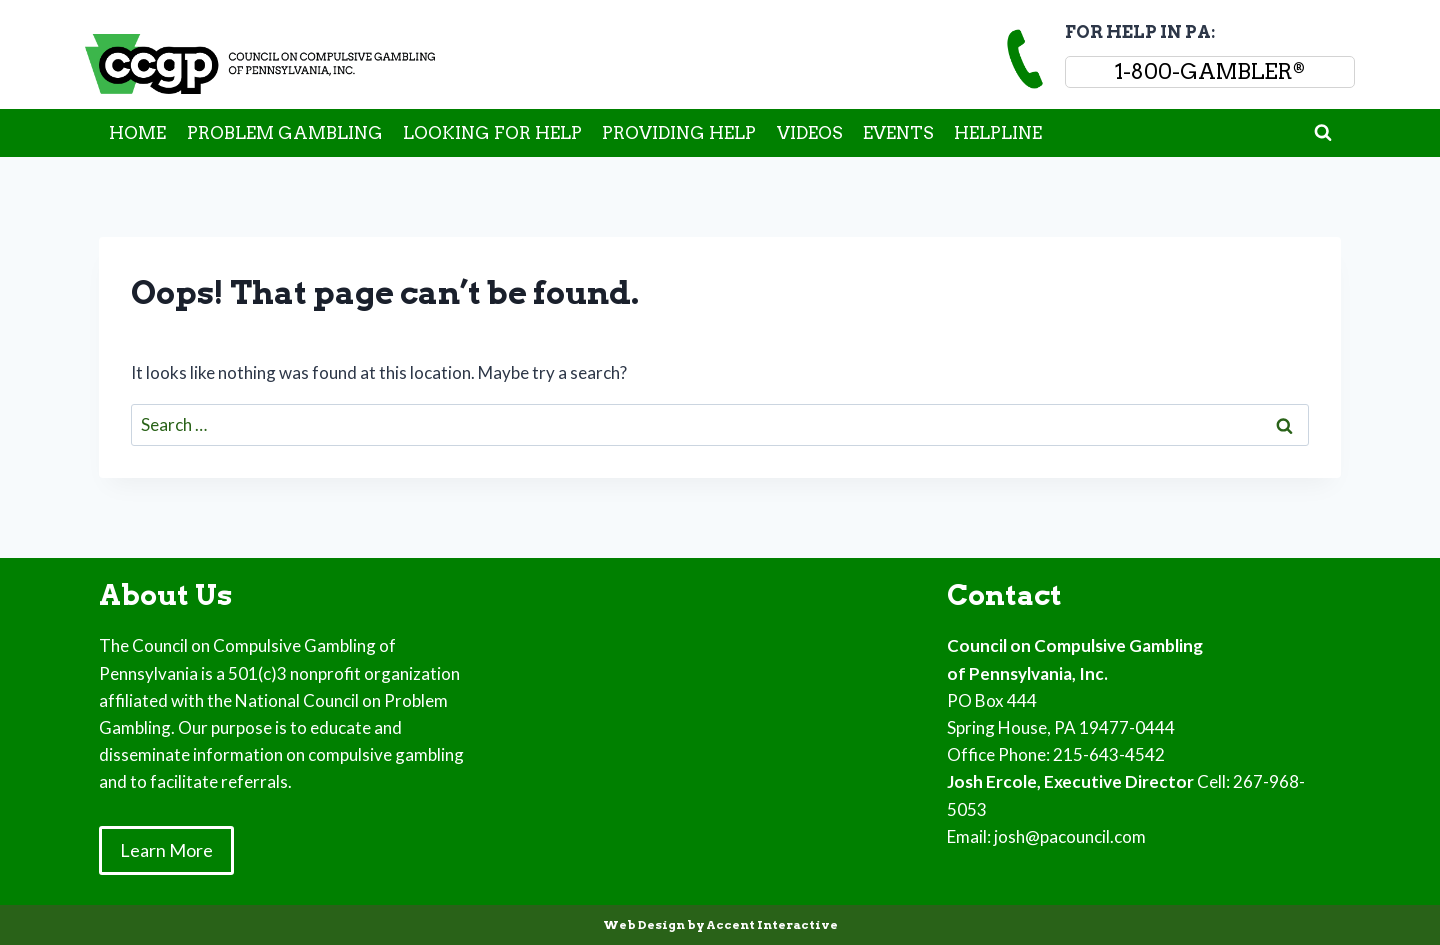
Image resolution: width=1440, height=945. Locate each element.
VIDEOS (810, 133)
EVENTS (898, 133)
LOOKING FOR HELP (492, 133)
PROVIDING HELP (679, 133)
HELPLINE (998, 133)
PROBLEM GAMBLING (285, 133)
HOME (137, 133)
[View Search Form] (1323, 133)
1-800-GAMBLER (1210, 71)
